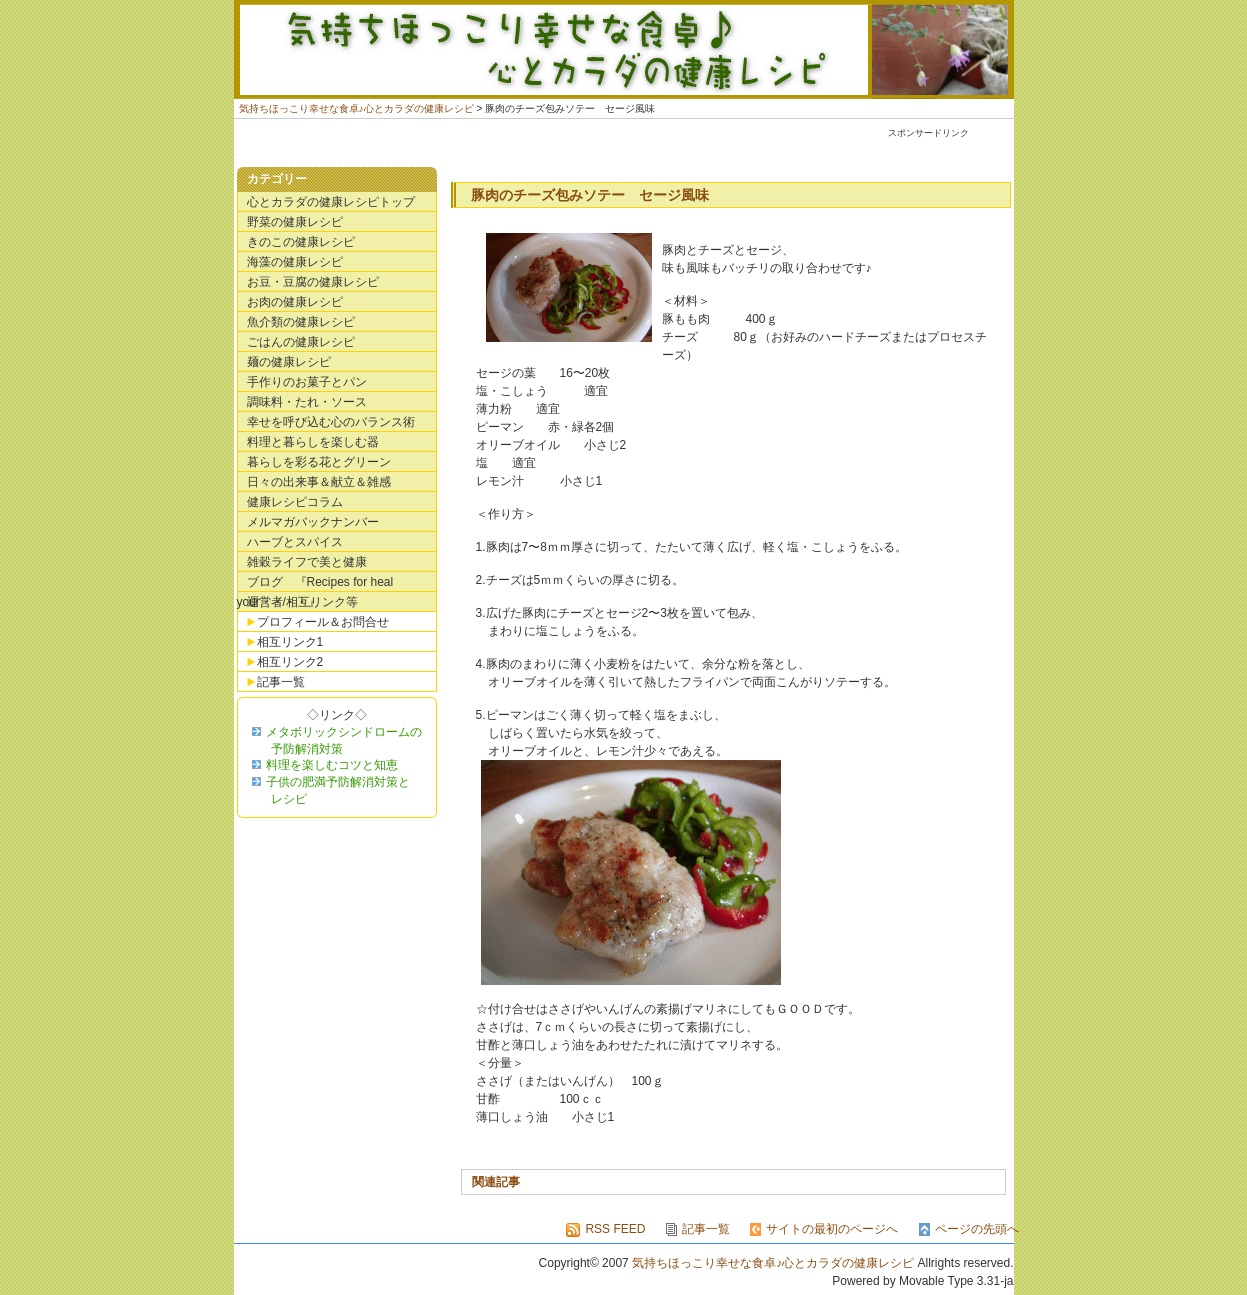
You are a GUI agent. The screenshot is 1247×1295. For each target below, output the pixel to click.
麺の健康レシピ (289, 362)
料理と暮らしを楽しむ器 (313, 442)
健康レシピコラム (295, 502)
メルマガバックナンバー (313, 522)
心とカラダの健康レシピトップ (331, 202)
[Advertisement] (643, 149)
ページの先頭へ (977, 1229)
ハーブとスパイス (295, 542)
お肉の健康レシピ (295, 302)
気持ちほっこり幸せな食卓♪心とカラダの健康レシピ (624, 50)
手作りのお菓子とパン (307, 382)
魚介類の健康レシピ (301, 322)
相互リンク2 (290, 662)
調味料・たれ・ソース (307, 402)
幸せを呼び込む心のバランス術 (331, 422)
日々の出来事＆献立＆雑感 (319, 482)
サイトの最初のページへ (832, 1229)
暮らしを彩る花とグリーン (319, 462)
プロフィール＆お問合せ (323, 622)
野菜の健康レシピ (295, 222)
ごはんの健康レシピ (301, 342)
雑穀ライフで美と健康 (307, 562)
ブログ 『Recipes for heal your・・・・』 (315, 583)
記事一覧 (281, 682)
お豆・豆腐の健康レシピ (313, 282)
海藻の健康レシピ (295, 262)
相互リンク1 (290, 642)
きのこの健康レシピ (301, 242)
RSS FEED (615, 1229)
